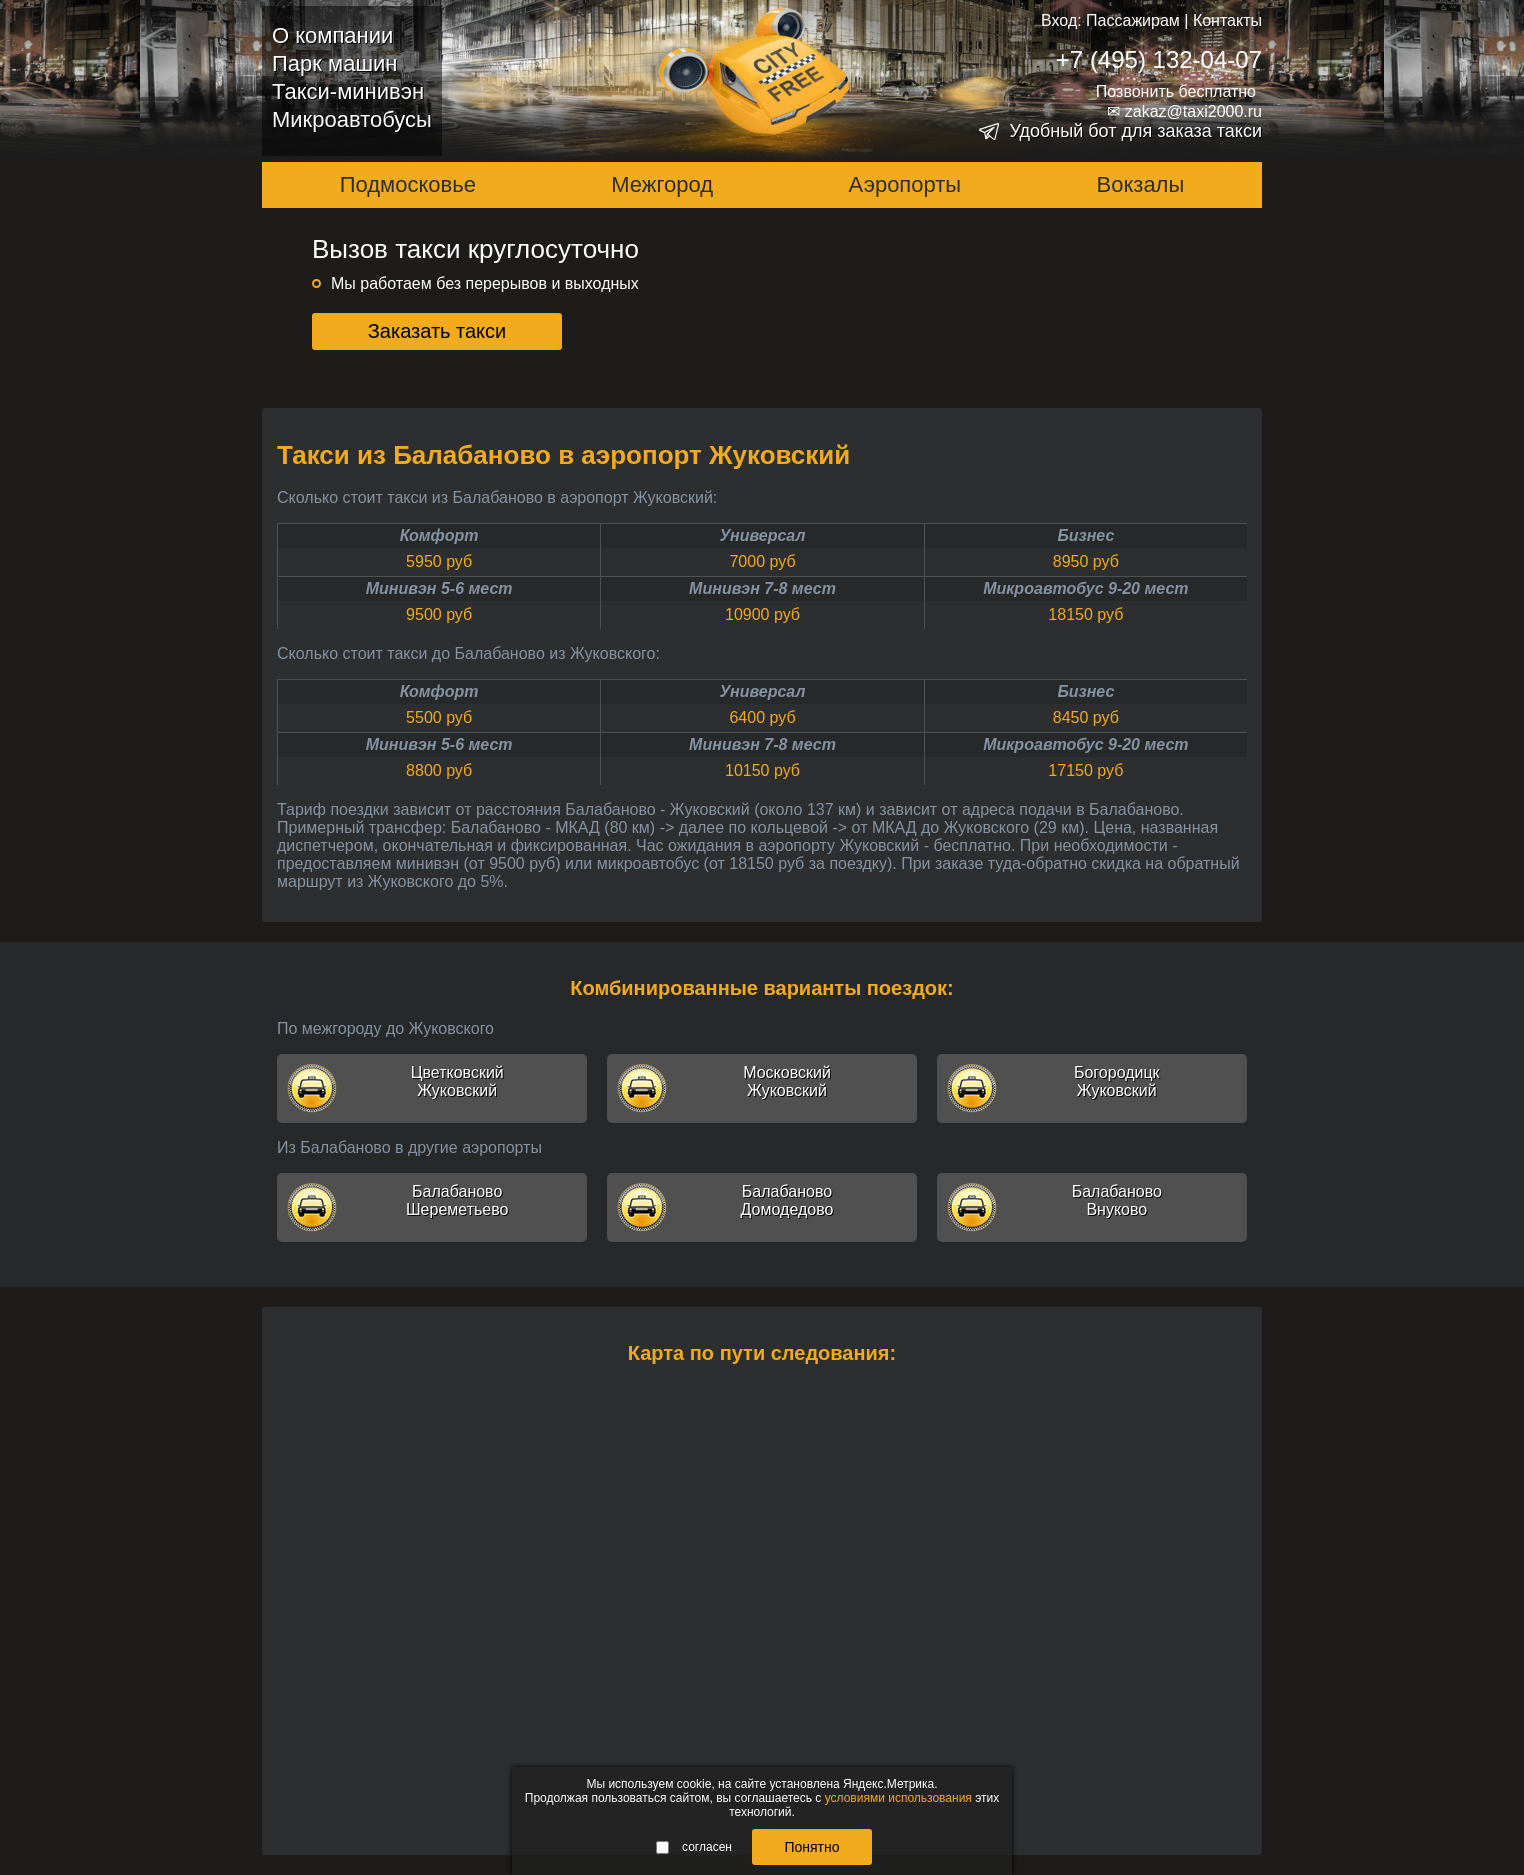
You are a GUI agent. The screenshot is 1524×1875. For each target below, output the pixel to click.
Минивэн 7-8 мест (762, 588)
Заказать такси (437, 331)
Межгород (662, 184)
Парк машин (334, 63)
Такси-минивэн (348, 91)
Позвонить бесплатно (1176, 91)
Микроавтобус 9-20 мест (1085, 588)
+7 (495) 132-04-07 (1159, 59)
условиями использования (898, 1798)
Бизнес (1085, 535)
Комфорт (439, 535)
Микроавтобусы (352, 119)
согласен (694, 1847)
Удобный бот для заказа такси (1135, 131)
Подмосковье (408, 184)
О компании (332, 35)
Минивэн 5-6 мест (439, 588)
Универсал (763, 535)
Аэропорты (905, 184)
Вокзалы (1141, 184)
